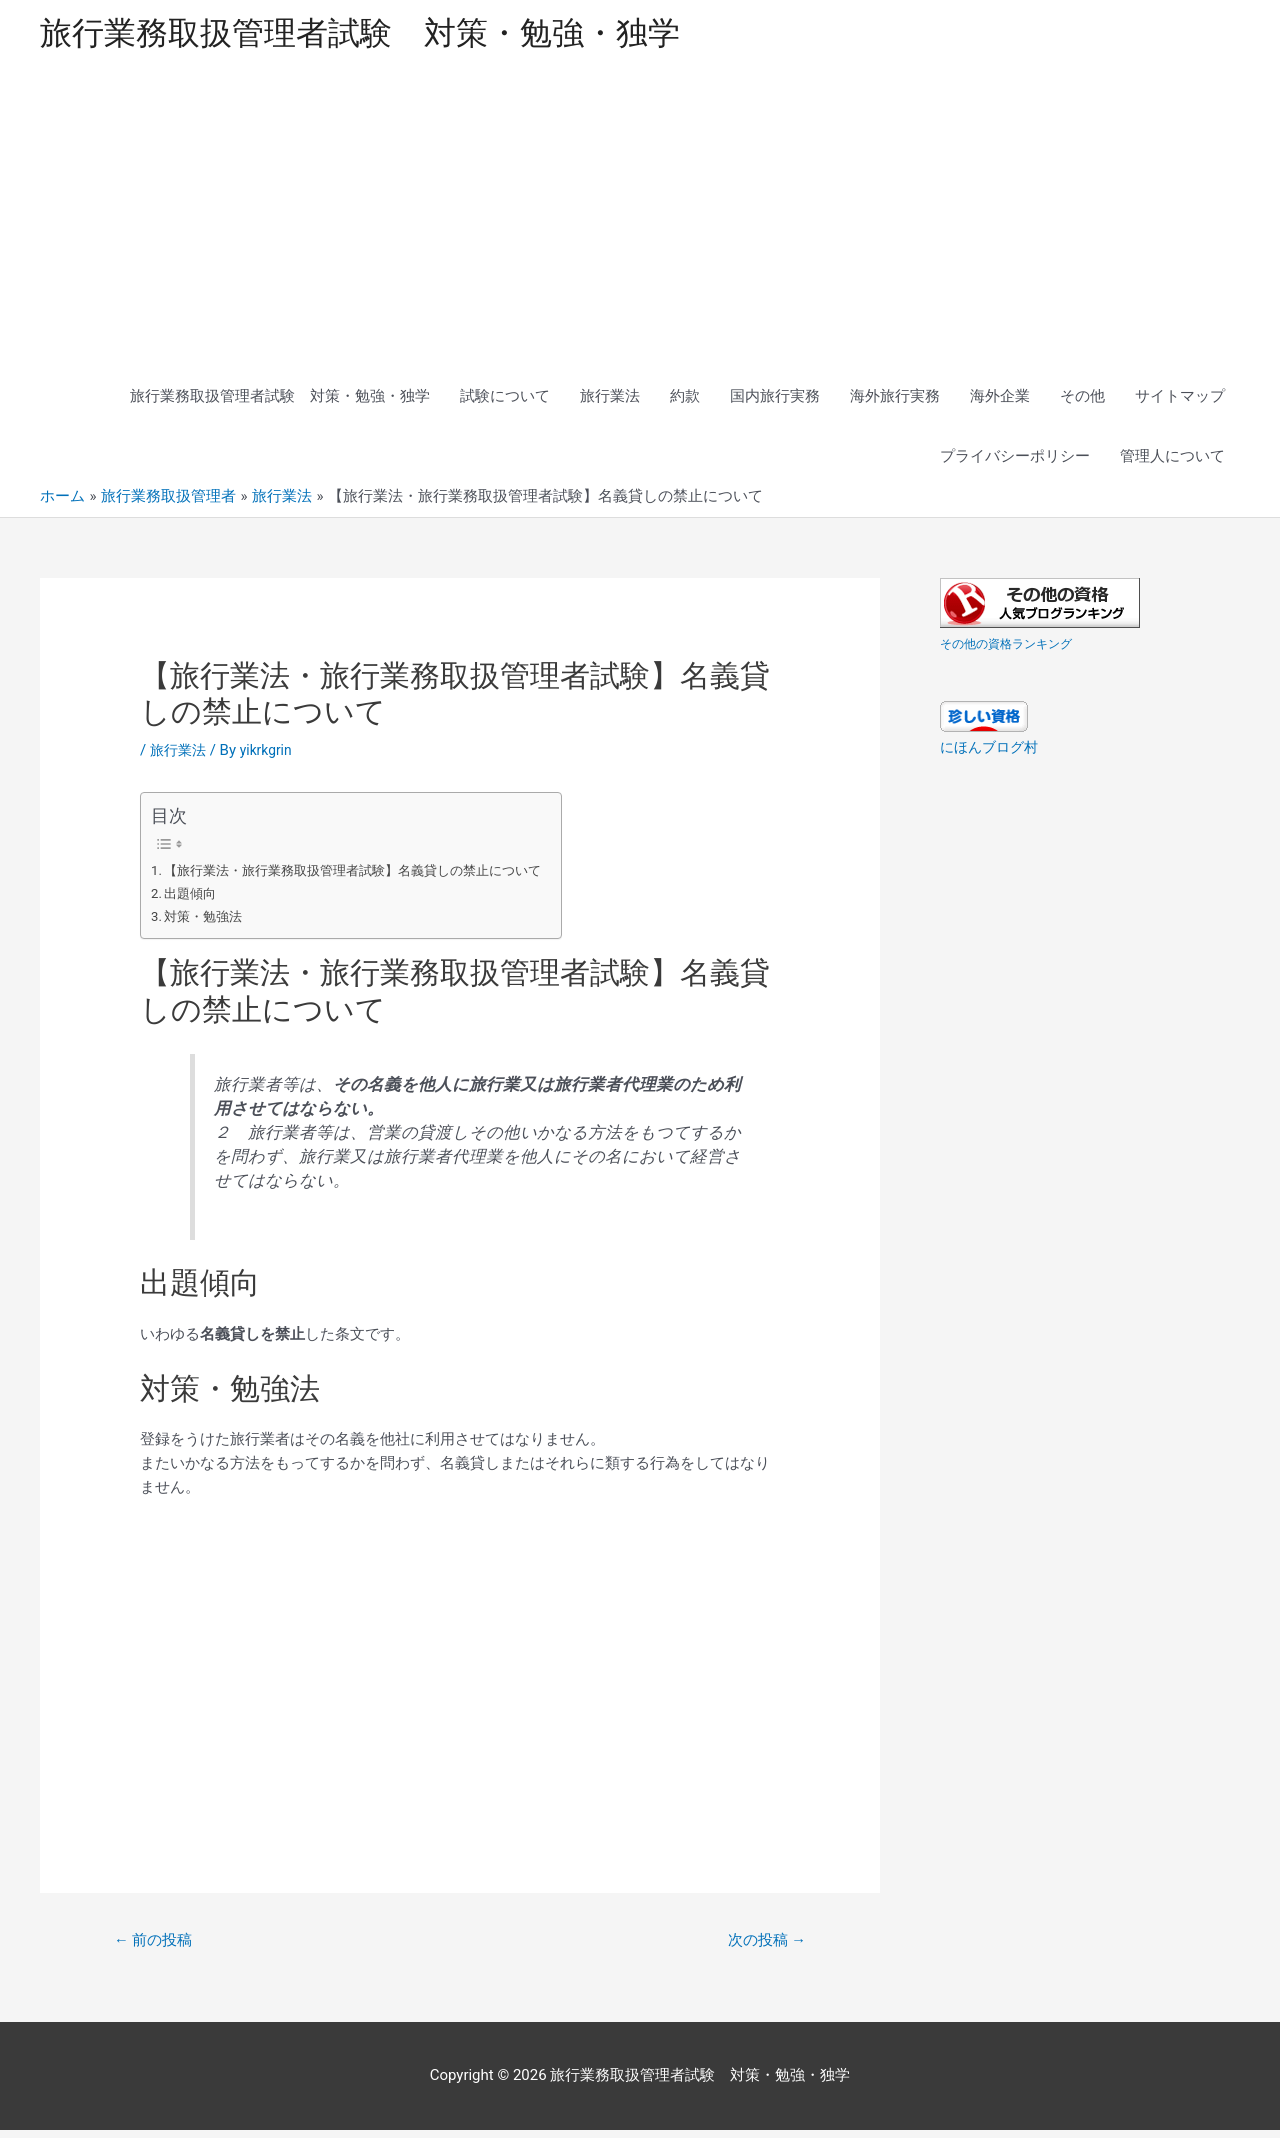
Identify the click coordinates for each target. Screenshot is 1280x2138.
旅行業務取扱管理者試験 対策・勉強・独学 (390, 35)
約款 (685, 402)
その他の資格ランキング (1017, 649)
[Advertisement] (640, 222)
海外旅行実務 (895, 402)
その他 (1082, 402)
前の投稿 (158, 1947)
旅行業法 (610, 402)
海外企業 (1000, 402)
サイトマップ (1180, 402)
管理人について (1172, 462)
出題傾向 (194, 899)
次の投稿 (762, 1947)
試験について (505, 402)
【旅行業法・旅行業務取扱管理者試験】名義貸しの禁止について (369, 876)
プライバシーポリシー (1015, 462)
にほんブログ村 (992, 753)
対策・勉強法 (208, 922)
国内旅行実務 (775, 402)
